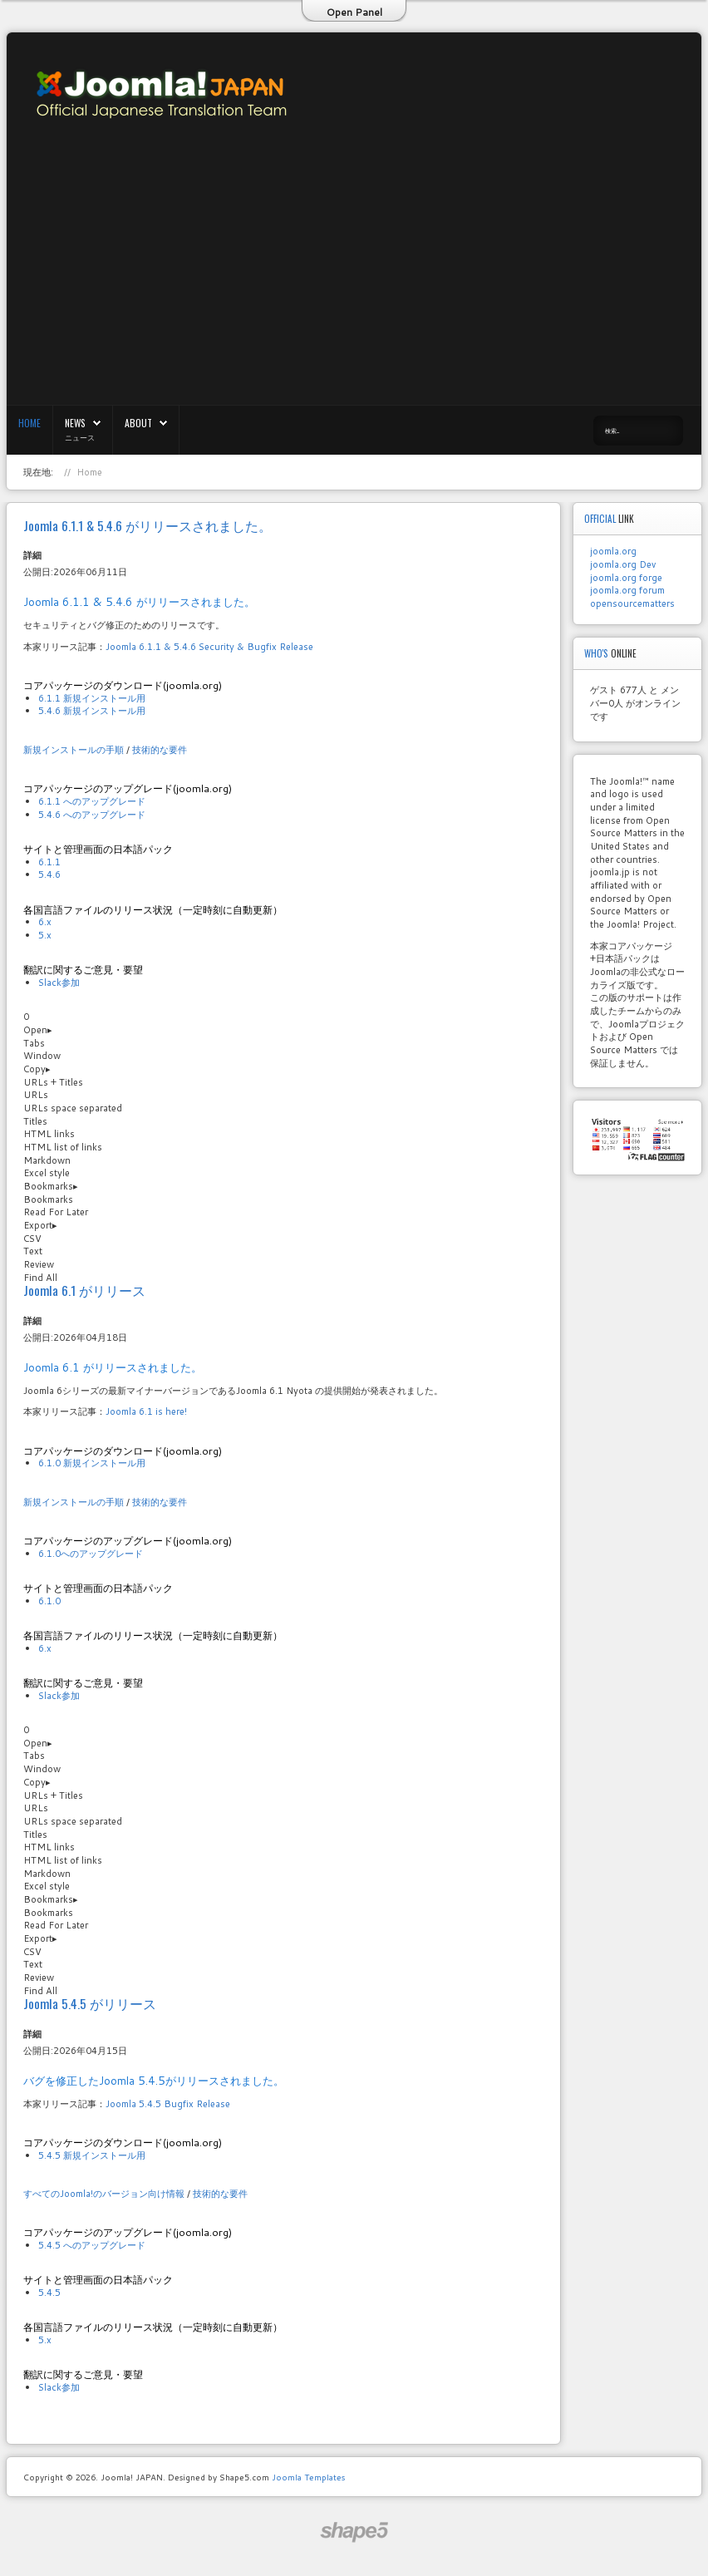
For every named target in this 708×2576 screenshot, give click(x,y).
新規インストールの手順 (73, 749)
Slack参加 (59, 982)
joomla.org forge (626, 577)
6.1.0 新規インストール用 (91, 1463)
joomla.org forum (627, 590)
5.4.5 (49, 2292)
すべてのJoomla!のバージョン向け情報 (103, 2193)
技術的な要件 (159, 749)
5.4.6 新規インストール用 (91, 710)
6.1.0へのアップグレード (90, 1553)
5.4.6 (49, 874)
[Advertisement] (517, 284)
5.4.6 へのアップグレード (91, 814)
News (75, 423)
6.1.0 (49, 1601)
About (138, 423)
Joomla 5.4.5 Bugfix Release (168, 2104)
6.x (45, 921)
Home (29, 423)
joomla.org (613, 551)
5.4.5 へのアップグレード (91, 2245)
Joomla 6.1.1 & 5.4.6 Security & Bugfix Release (209, 646)
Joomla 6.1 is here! (146, 1411)
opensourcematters (632, 603)
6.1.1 (49, 862)
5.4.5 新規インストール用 (91, 2155)
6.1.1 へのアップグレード (91, 801)
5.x (45, 935)
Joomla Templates (308, 2477)
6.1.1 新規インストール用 (91, 698)
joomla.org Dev (623, 564)
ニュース (80, 437)
